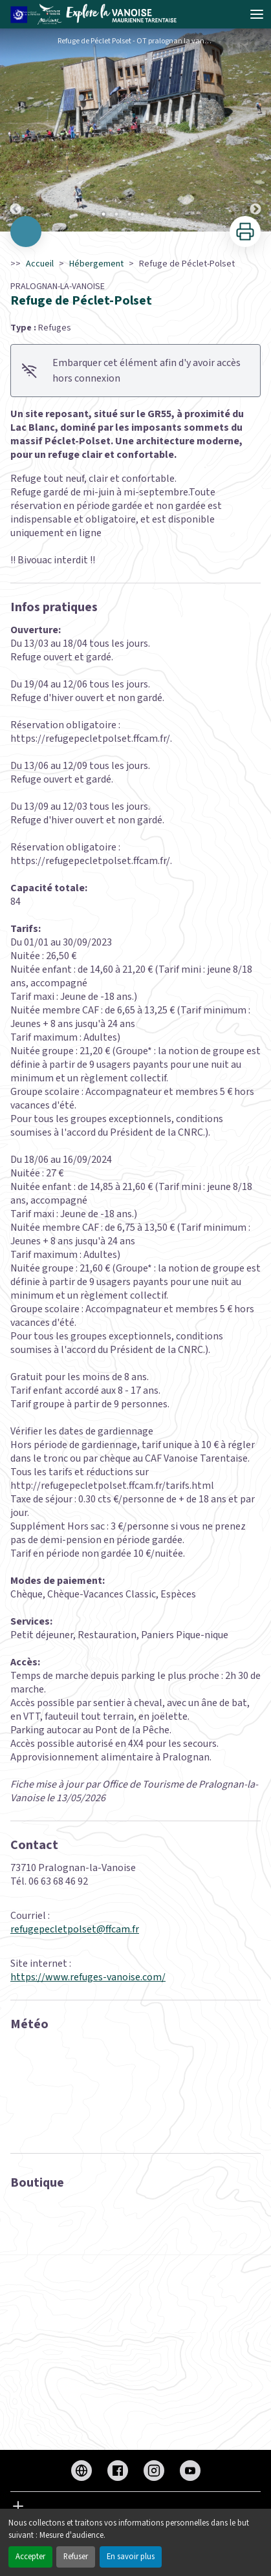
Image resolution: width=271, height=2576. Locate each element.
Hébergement (96, 263)
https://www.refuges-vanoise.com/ (88, 1977)
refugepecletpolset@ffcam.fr (74, 1929)
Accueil (40, 263)
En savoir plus (131, 2556)
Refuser (75, 2556)
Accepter (30, 2556)
